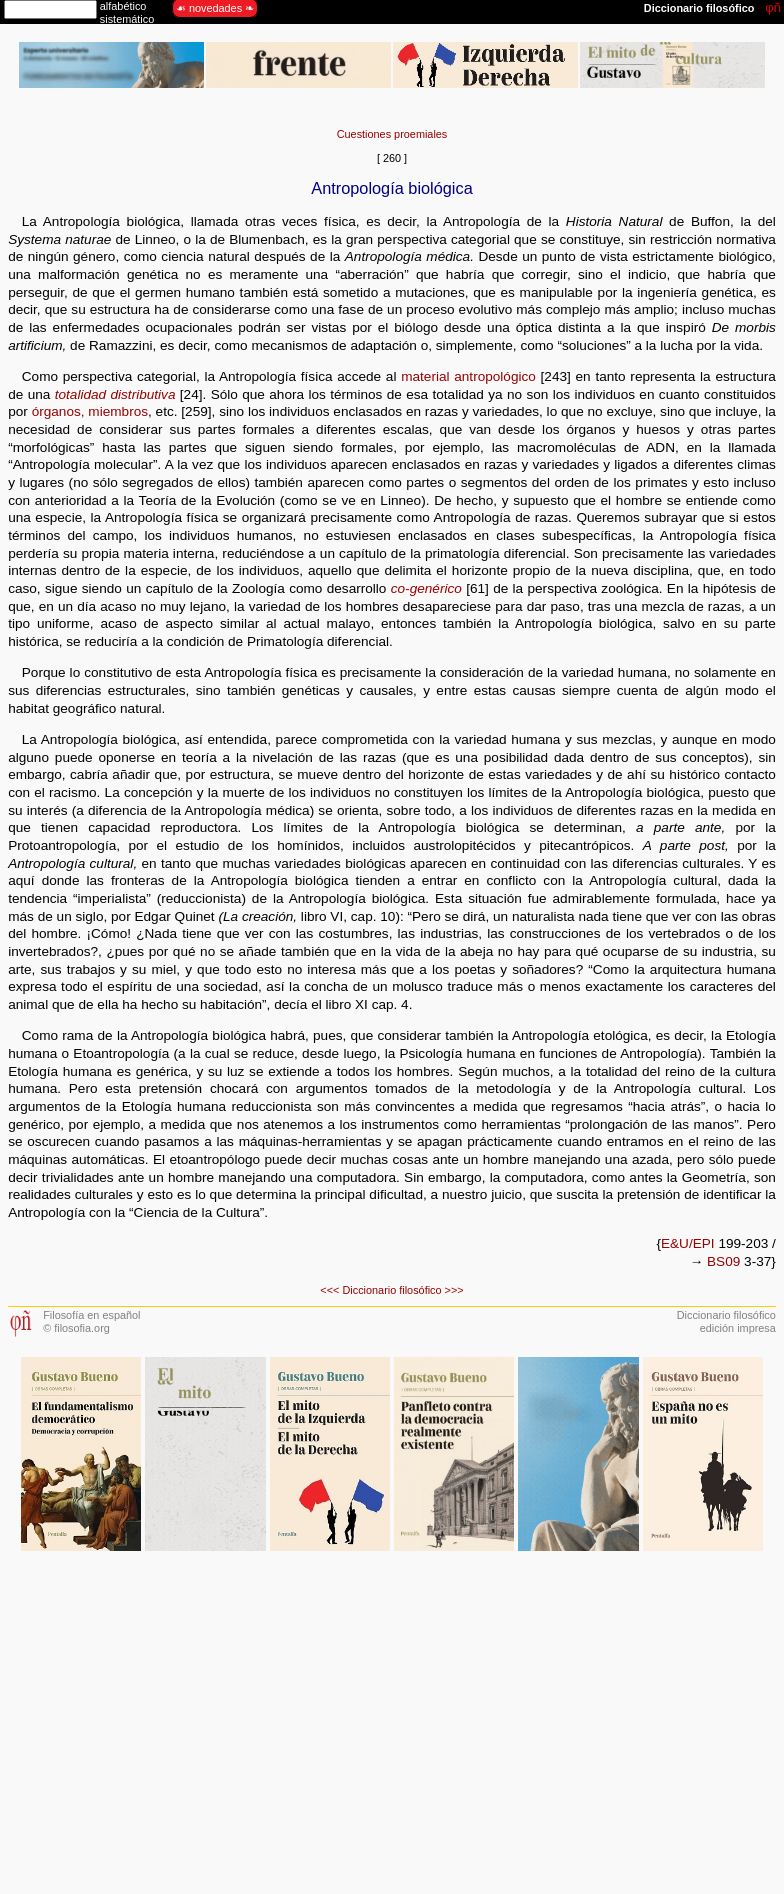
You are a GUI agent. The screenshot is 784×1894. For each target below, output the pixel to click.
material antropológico (468, 376)
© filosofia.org (76, 1328)
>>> (454, 1290)
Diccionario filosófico (391, 1290)
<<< (329, 1290)
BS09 (723, 1261)
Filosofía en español (91, 1315)
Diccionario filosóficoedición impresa (726, 1321)
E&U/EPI (688, 1243)
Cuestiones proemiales (392, 134)
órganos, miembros (90, 411)
